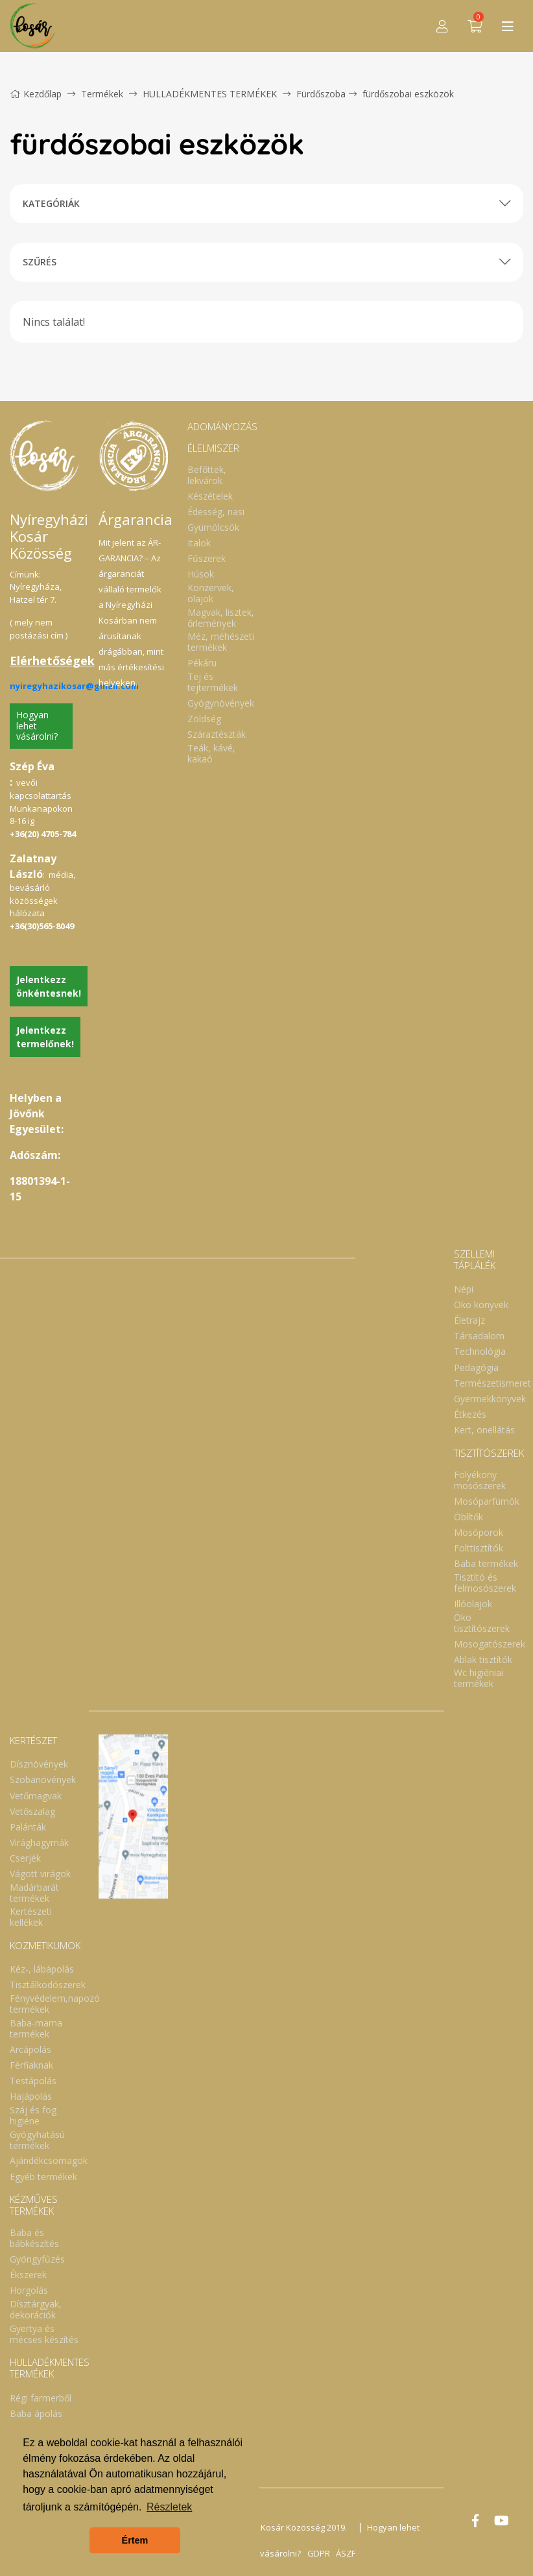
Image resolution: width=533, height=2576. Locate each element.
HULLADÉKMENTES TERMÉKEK (211, 94)
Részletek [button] (169, 2506)
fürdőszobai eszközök (408, 94)
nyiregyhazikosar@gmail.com (74, 686)
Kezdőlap (36, 94)
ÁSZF (345, 2553)
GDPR (318, 2553)
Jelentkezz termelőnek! (45, 1037)
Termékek (102, 94)
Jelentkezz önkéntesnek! (48, 986)
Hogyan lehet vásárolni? (37, 726)
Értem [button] (135, 2540)
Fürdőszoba (321, 94)
